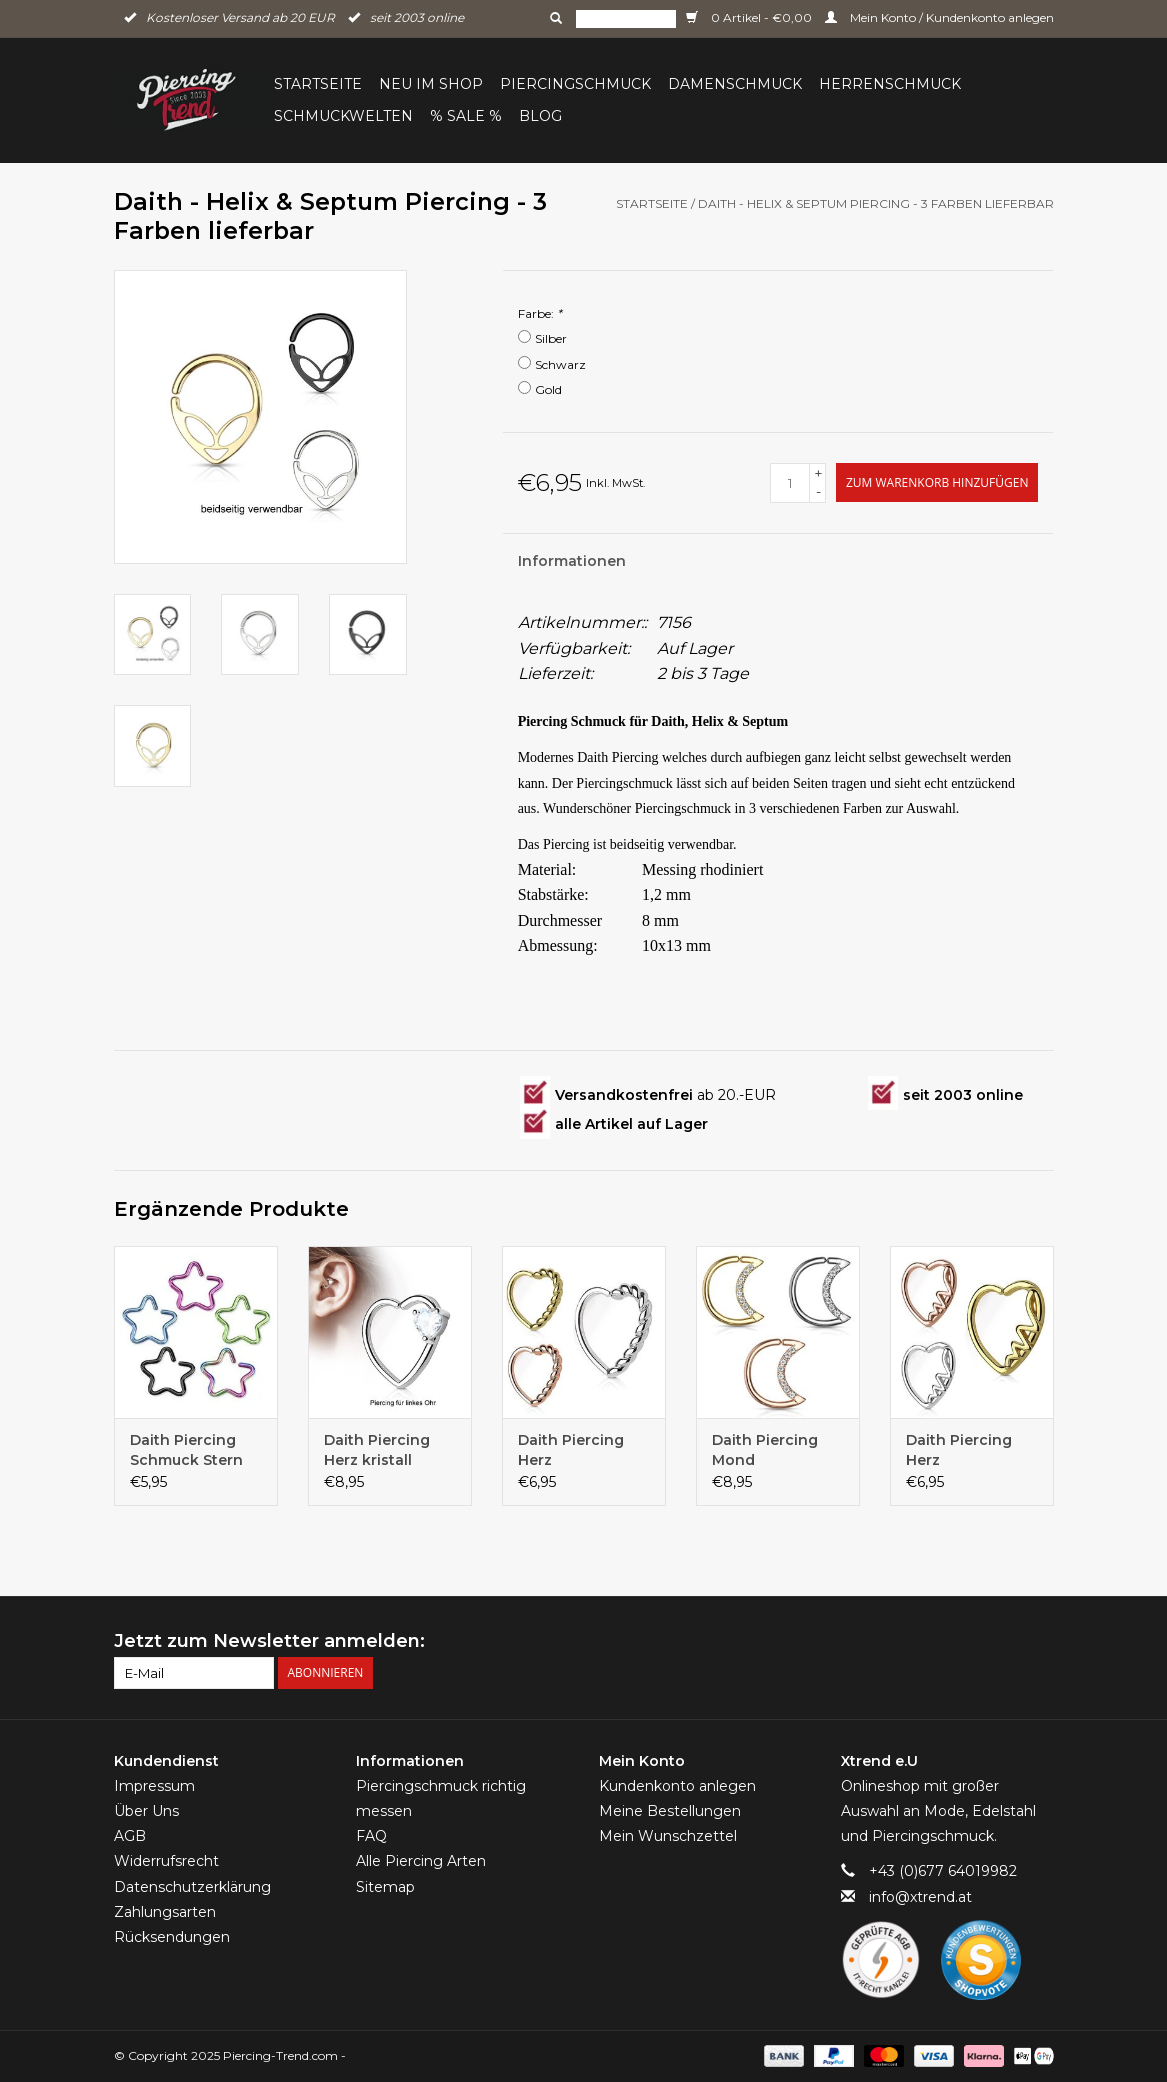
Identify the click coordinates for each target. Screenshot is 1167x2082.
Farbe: (540, 313)
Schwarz (560, 364)
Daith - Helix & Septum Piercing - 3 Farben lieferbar (876, 203)
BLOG (540, 116)
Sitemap (385, 1887)
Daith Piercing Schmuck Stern (186, 1450)
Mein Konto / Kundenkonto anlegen (939, 17)
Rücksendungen (172, 1937)
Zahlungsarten (165, 1912)
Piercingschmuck (575, 84)
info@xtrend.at (920, 1897)
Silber (551, 338)
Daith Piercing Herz (571, 1450)
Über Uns (146, 1811)
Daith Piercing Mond (765, 1450)
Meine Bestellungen (670, 1811)
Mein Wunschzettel (668, 1836)
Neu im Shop (431, 84)
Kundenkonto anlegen (677, 1786)
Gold (548, 389)
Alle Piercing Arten (421, 1861)
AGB (130, 1836)
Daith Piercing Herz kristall (377, 1450)
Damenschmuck (735, 84)
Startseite (318, 84)
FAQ (371, 1836)
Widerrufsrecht (166, 1861)
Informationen (572, 561)
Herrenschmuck (890, 84)
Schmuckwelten (343, 116)
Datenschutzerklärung (192, 1887)
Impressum (154, 1786)
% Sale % (466, 116)
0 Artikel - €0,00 (750, 17)
